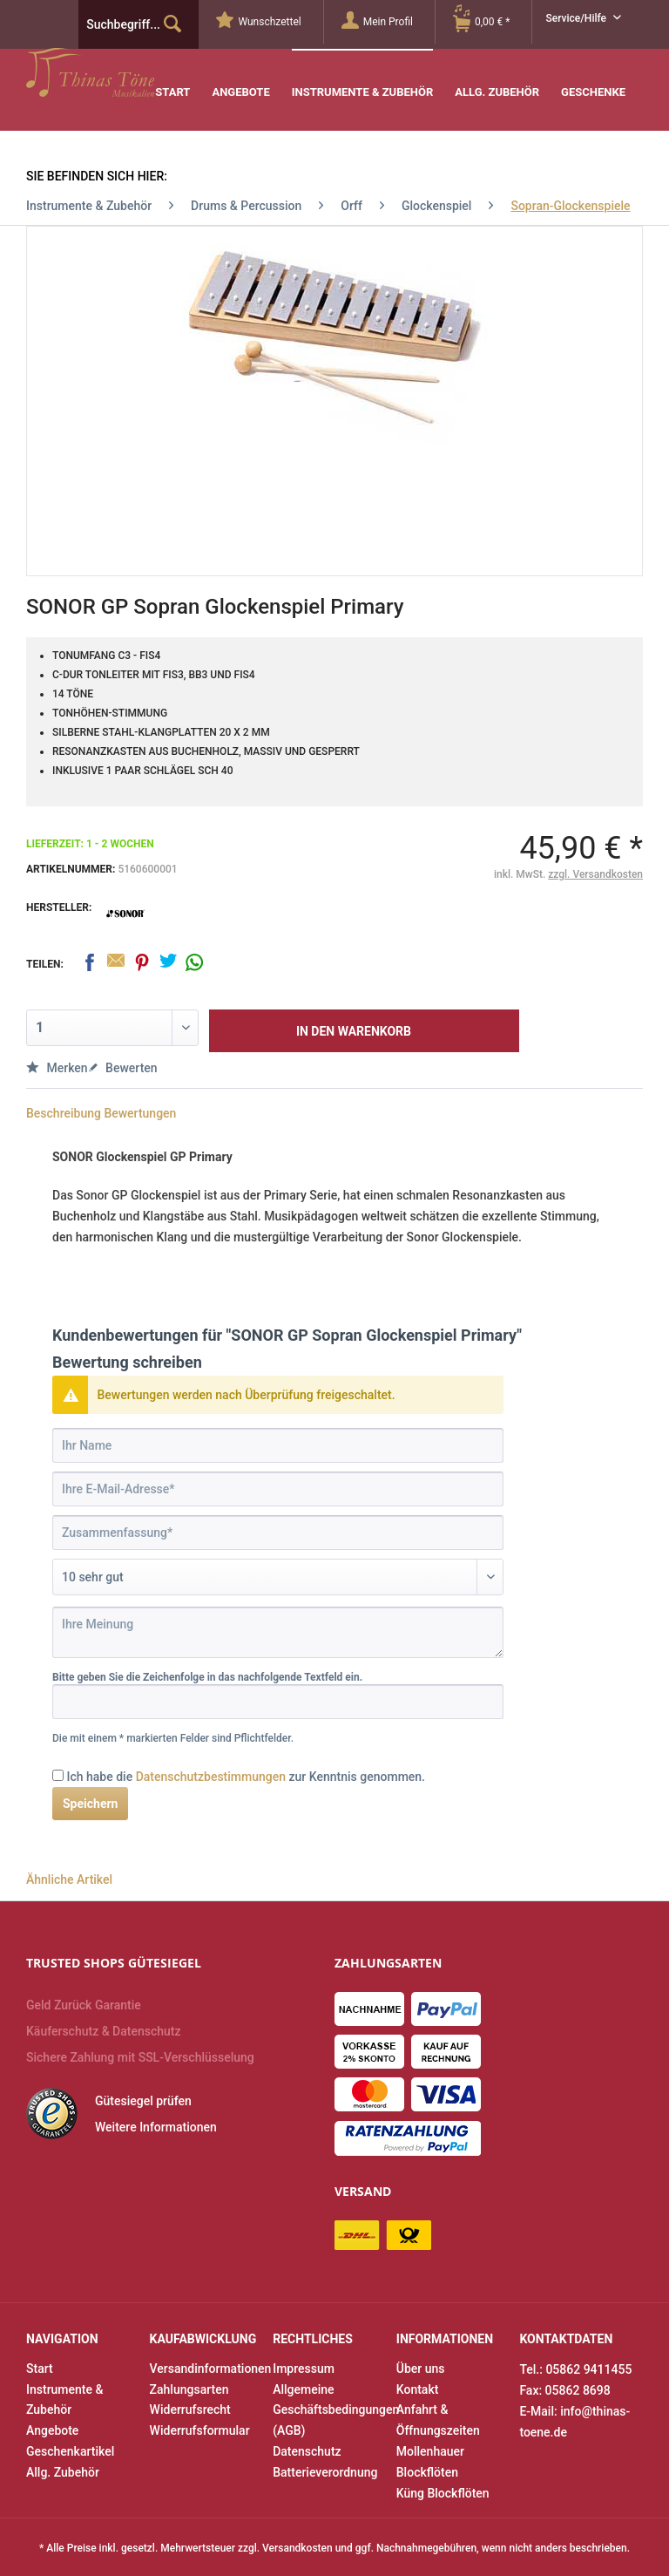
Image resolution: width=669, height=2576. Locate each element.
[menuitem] (269, 22)
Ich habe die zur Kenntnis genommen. (245, 1777)
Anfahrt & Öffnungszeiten (438, 2420)
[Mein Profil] (388, 22)
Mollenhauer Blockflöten (430, 2461)
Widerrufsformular (200, 2430)
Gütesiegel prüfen (143, 2101)
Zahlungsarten (189, 2389)
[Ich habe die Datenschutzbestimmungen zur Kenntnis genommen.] (58, 1775)
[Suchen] (172, 24)
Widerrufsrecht (190, 2409)
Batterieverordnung (325, 2472)
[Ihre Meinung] (277, 1632)
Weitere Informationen (156, 2127)
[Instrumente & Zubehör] (363, 79)
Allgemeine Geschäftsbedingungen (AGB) (330, 2410)
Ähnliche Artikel (69, 1879)
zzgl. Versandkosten (595, 874)
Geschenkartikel (70, 2451)
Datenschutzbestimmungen (211, 1777)
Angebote (52, 2430)
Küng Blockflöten (443, 2493)
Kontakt (417, 2389)
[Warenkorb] (492, 22)
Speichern (90, 1804)
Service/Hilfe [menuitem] (577, 18)
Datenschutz (307, 2451)
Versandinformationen (207, 2368)
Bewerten (123, 1068)
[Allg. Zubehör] (497, 80)
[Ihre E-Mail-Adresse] (277, 1489)
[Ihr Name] (277, 1445)
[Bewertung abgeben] (277, 1577)
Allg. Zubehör (62, 2472)
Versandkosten (297, 2548)
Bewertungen (140, 1113)
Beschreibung (63, 1113)
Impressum (303, 2368)
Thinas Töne (137, 72)
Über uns (420, 2368)
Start (39, 2368)
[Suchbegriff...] (138, 24)
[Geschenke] (593, 80)
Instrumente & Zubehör (64, 2399)
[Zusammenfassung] (277, 1532)
